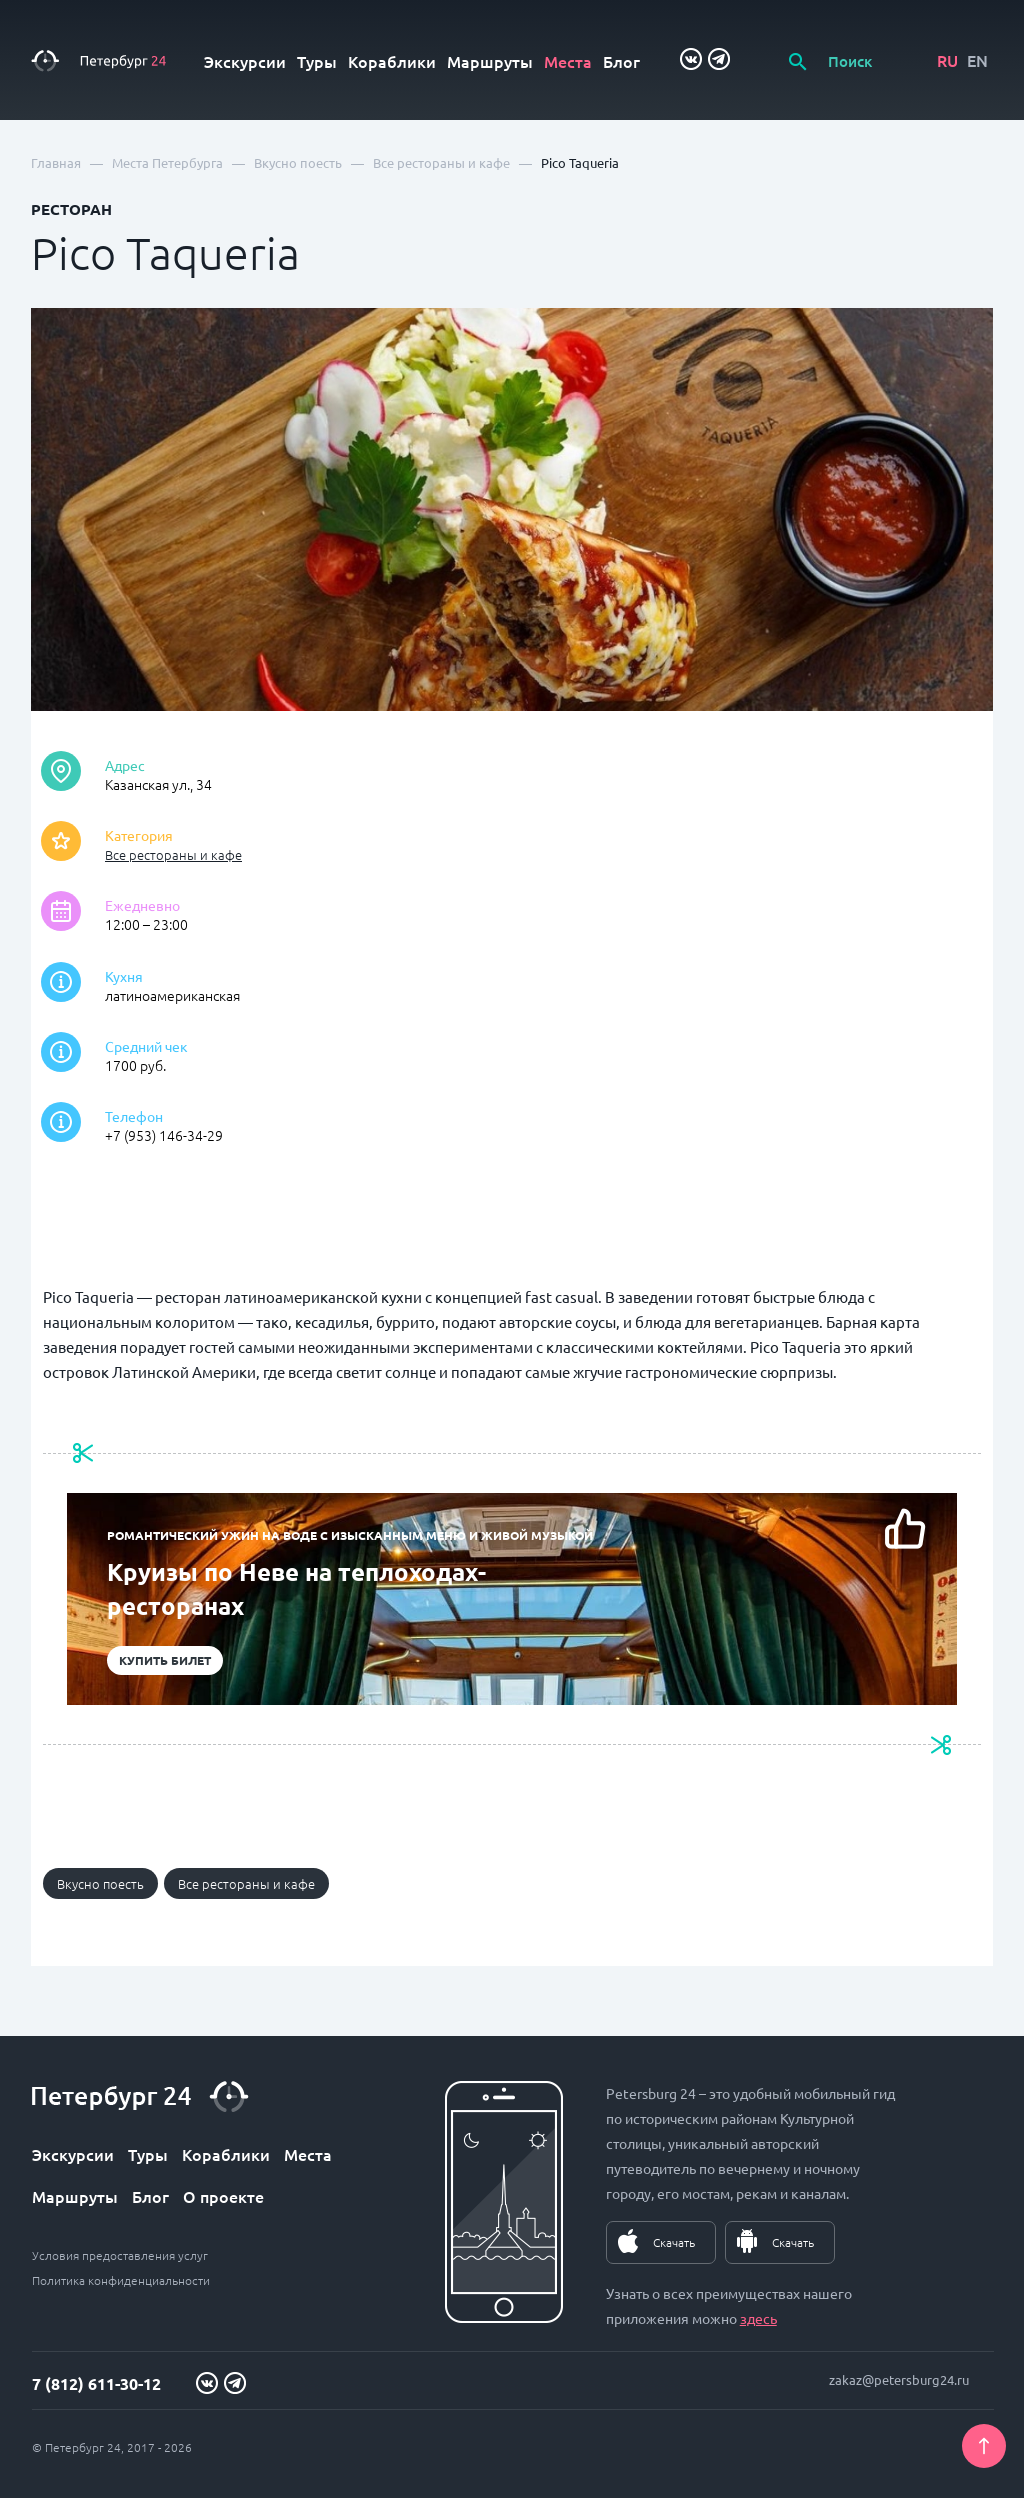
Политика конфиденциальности (121, 2280)
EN (977, 60)
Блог (621, 61)
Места (568, 61)
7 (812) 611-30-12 (96, 2383)
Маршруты (490, 61)
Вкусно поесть (100, 1883)
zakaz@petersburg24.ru (899, 2379)
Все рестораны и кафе (173, 854)
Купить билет (165, 1660)
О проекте (223, 2196)
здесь (758, 2318)
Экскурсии (245, 61)
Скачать (674, 2242)
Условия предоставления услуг (120, 2255)
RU (947, 60)
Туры (317, 61)
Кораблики (392, 61)
